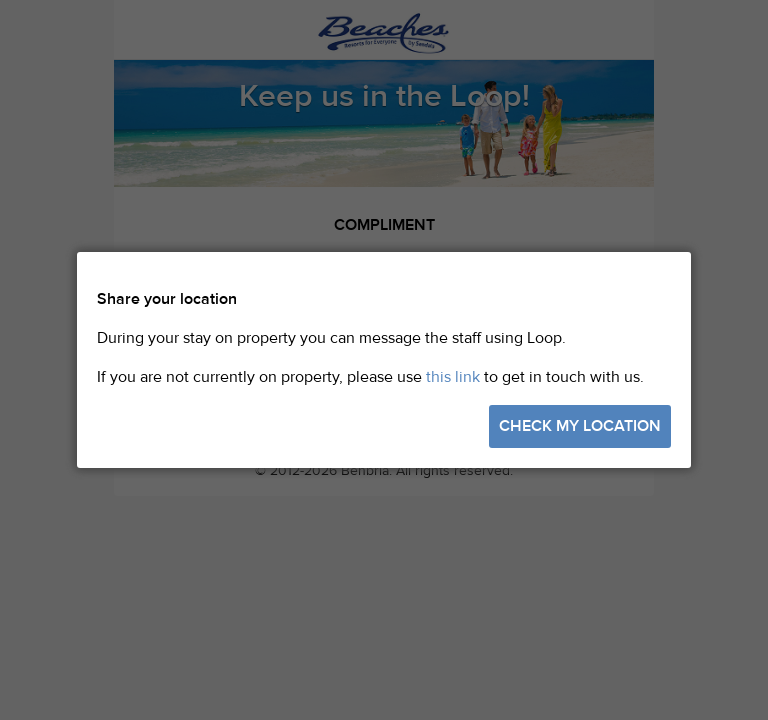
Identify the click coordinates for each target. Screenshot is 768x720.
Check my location (580, 426)
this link (453, 377)
